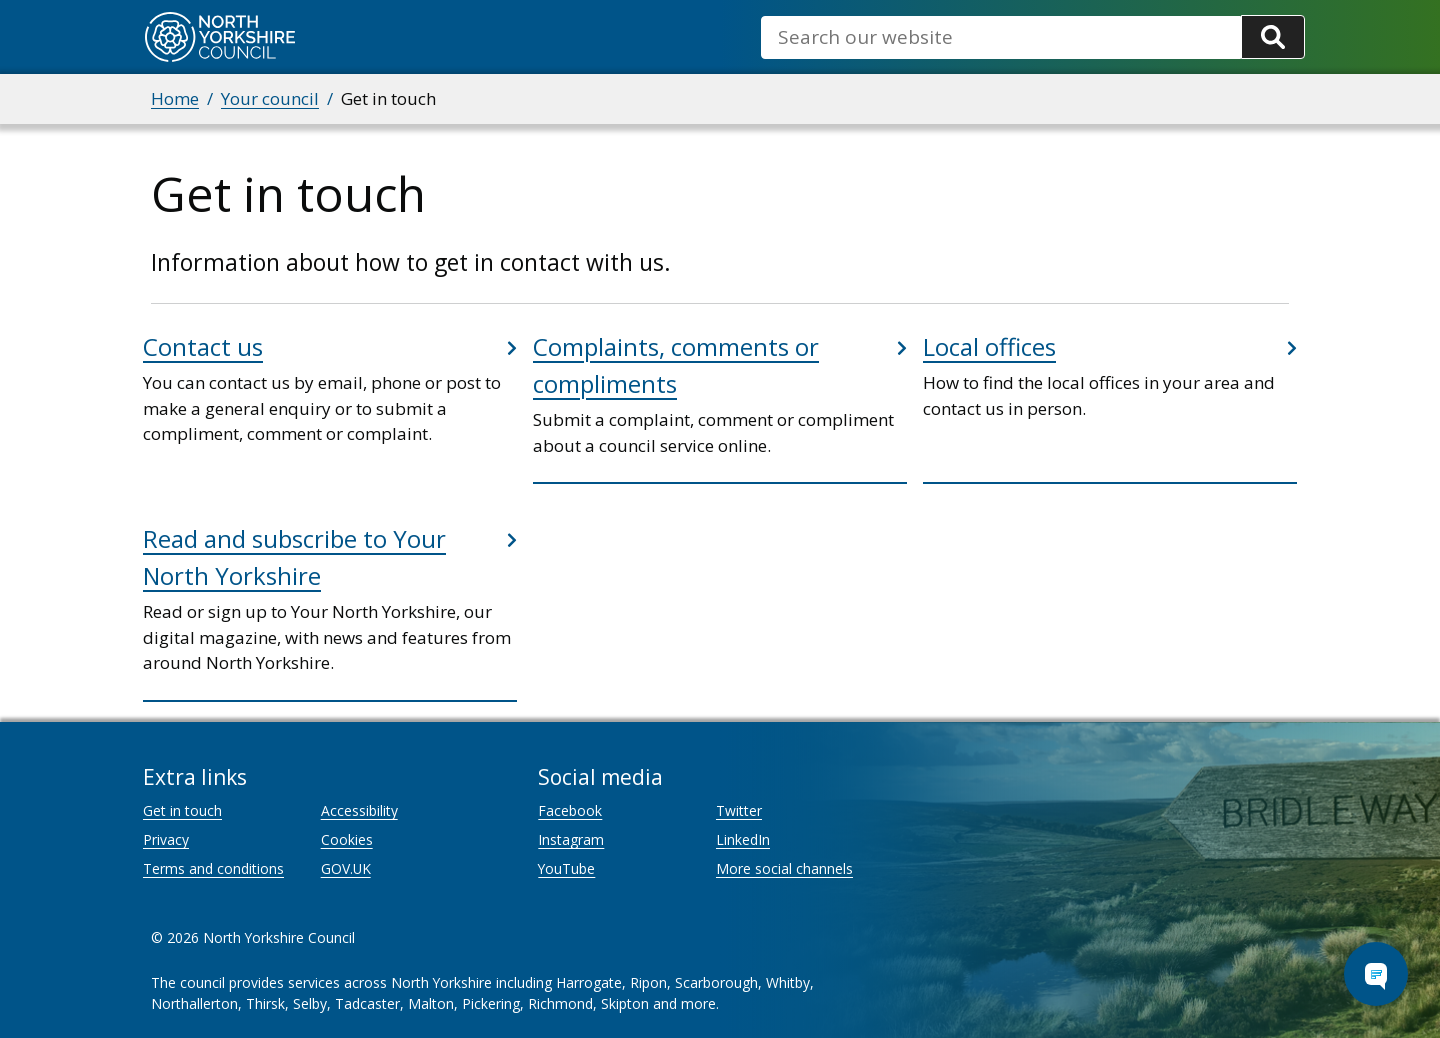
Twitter (739, 810)
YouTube (566, 868)
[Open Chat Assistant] (1376, 974)
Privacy (166, 839)
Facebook (570, 810)
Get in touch (182, 810)
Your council (270, 98)
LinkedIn (743, 839)
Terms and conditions (213, 868)
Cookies (347, 839)
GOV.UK (346, 868)
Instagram (571, 839)
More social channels (784, 868)
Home (175, 98)
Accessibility (359, 810)
